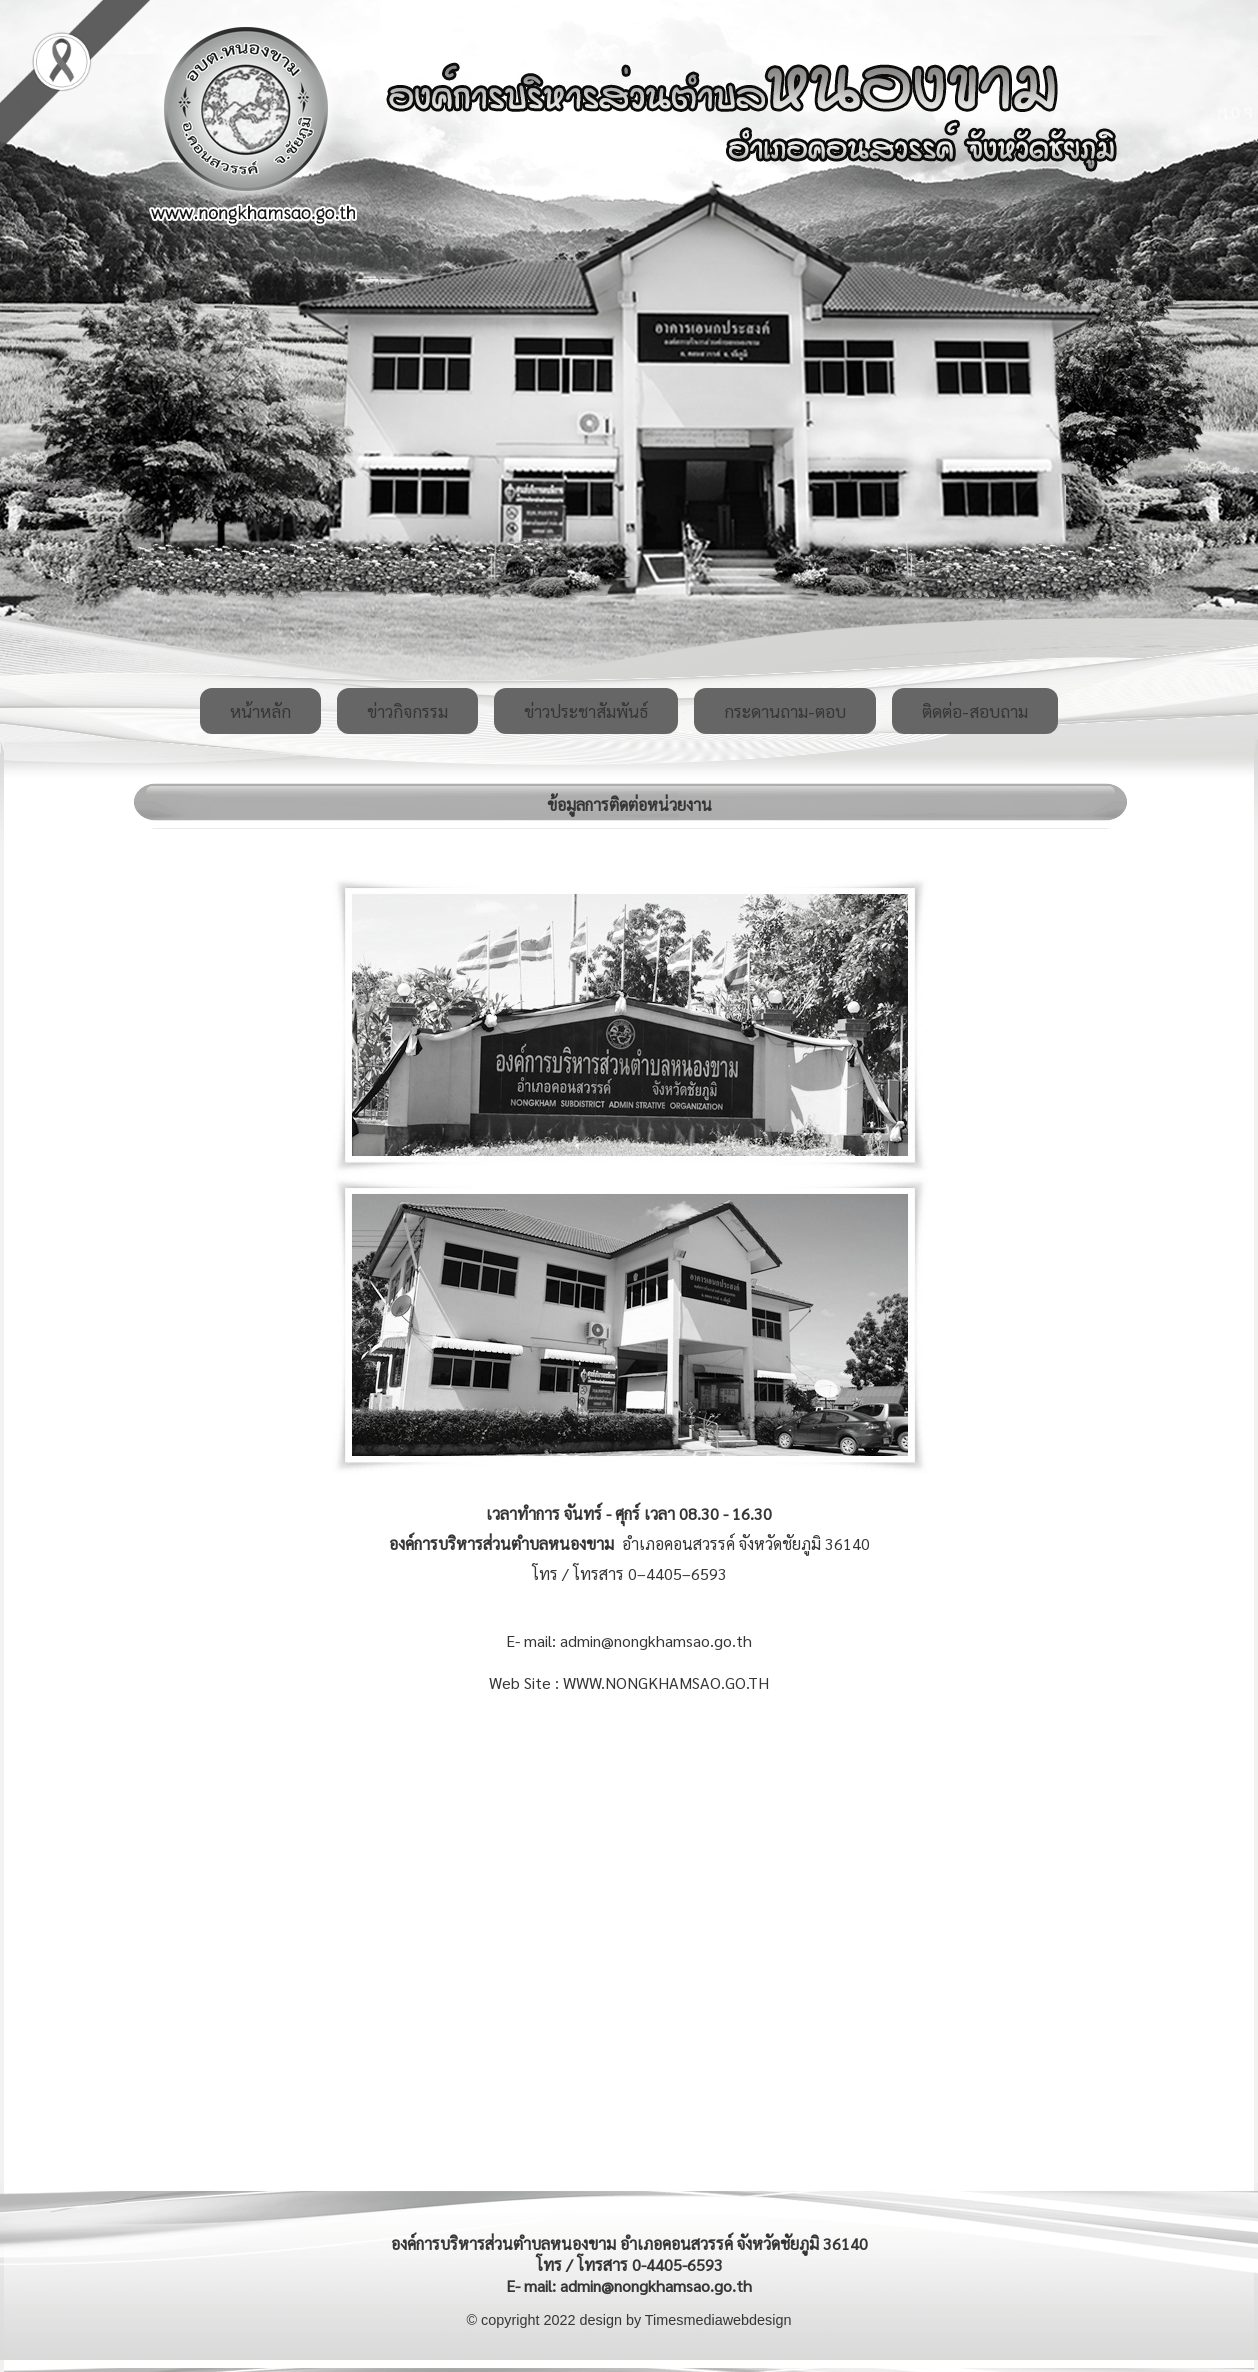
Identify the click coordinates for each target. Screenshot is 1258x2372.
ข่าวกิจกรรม (407, 711)
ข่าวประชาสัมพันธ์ (586, 711)
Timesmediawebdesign (718, 2320)
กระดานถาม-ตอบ (785, 711)
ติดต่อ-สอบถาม (975, 711)
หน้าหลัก (260, 711)
